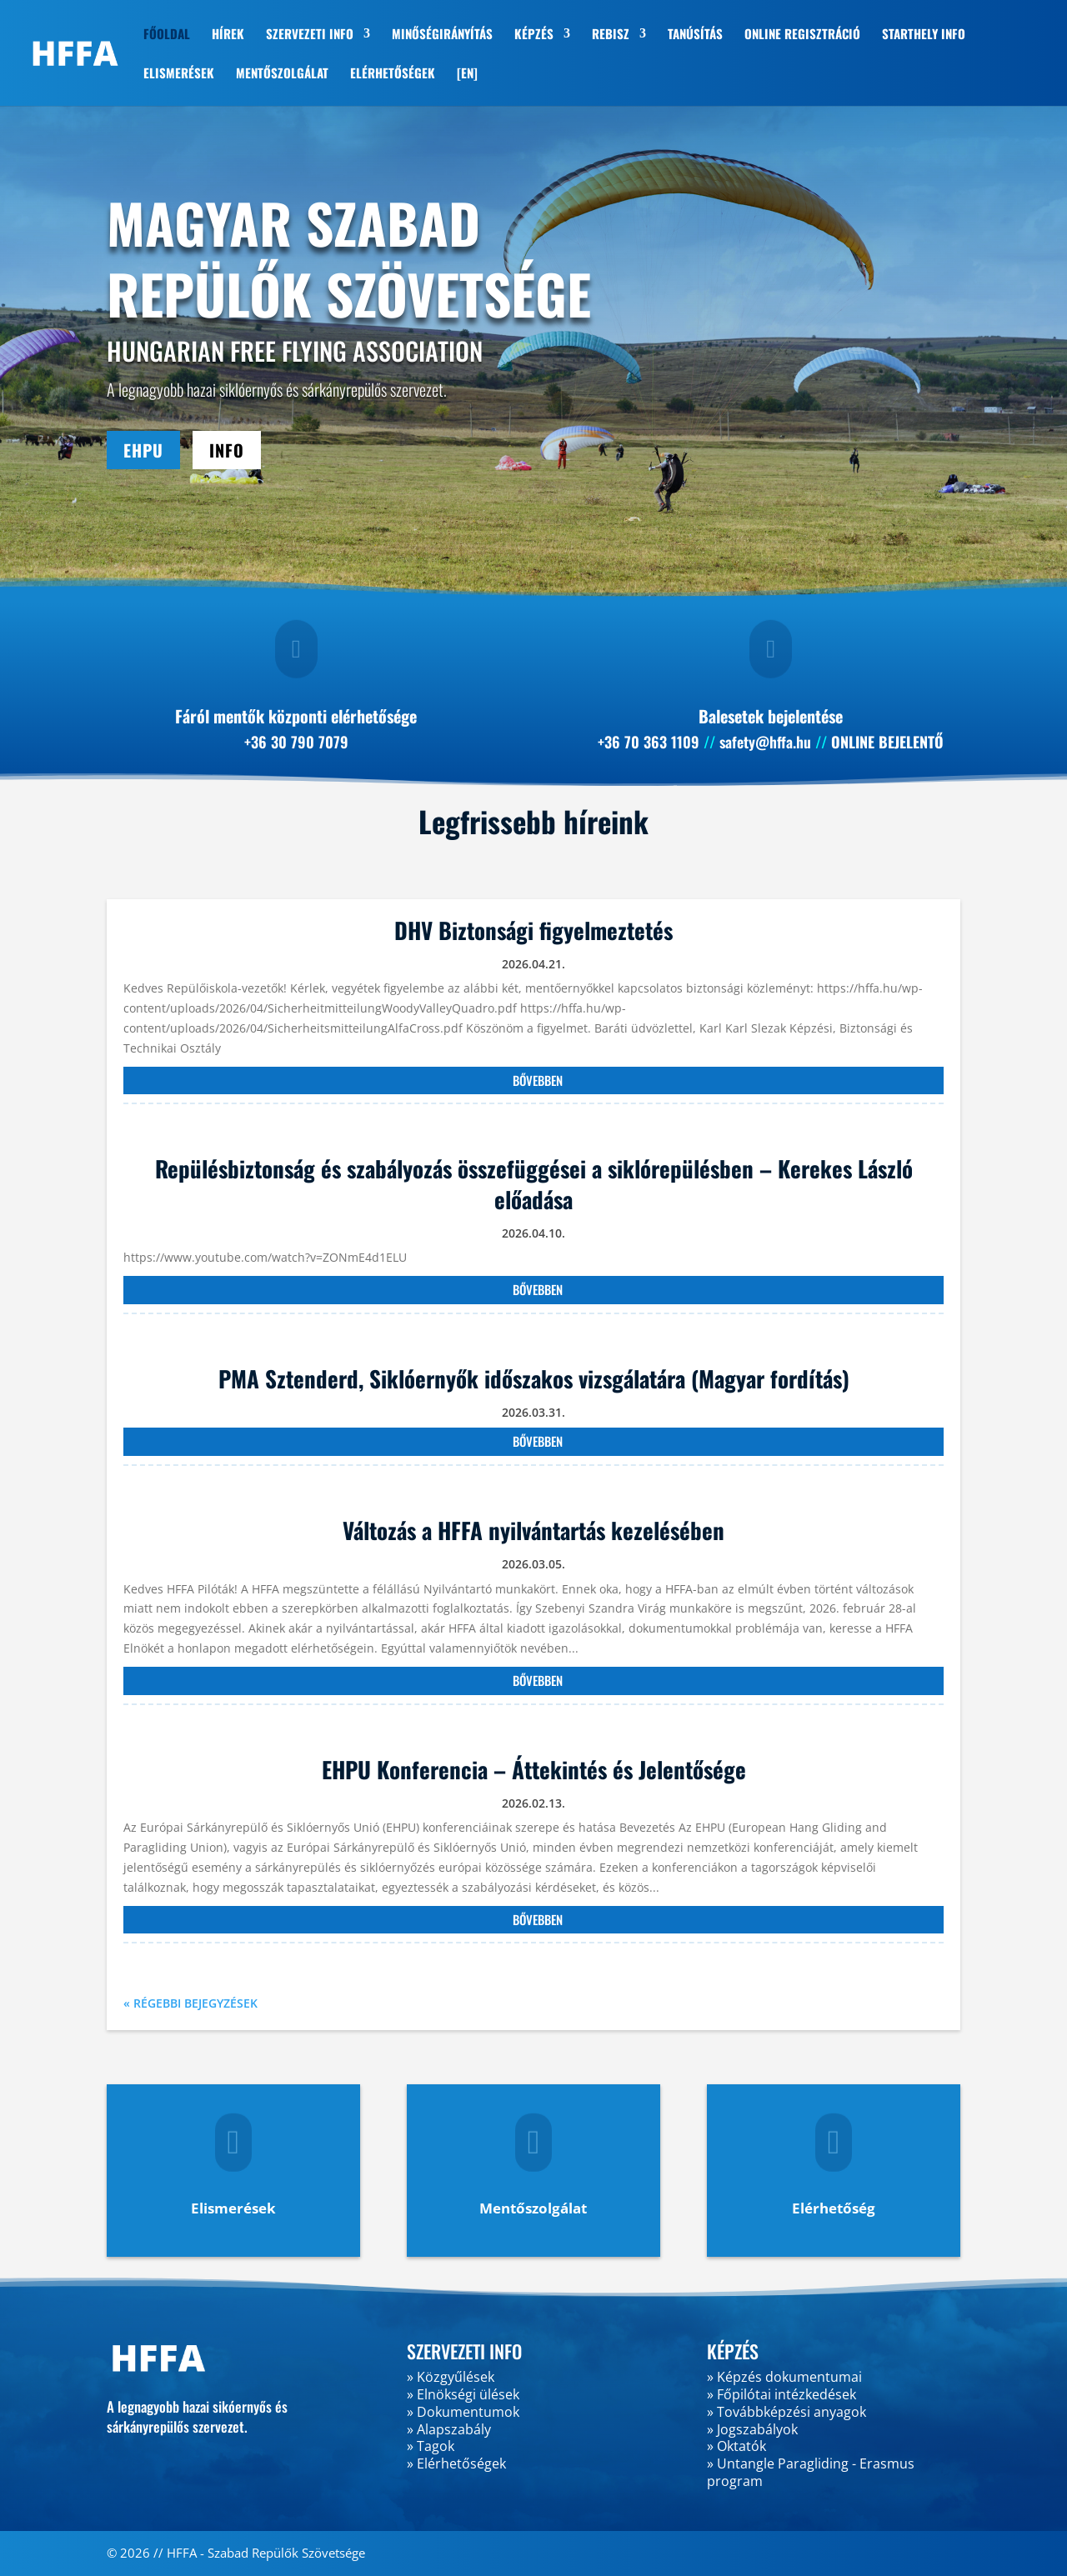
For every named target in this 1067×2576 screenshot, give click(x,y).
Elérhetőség (833, 2208)
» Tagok (430, 2446)
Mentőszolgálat (533, 2208)
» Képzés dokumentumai (784, 2377)
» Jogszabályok (752, 2429)
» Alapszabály (449, 2429)
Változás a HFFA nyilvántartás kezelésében (533, 1530)
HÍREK (228, 35)
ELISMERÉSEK (178, 74)
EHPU (143, 450)
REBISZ (610, 35)
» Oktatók (736, 2446)
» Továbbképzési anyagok (786, 2412)
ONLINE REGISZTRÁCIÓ (802, 35)
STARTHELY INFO (923, 35)
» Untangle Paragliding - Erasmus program (810, 2472)
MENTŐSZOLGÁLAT (282, 74)
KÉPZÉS (534, 35)
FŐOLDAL (166, 35)
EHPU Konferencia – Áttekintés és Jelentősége (534, 1769)
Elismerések (233, 2208)
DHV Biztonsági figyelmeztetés (533, 930)
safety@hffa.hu (765, 742)
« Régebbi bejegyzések (190, 2003)
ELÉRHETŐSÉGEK (392, 74)
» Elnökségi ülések (463, 2394)
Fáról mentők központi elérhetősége (296, 715)
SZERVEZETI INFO (309, 35)
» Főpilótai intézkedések (781, 2394)
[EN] (467, 74)
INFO (226, 450)
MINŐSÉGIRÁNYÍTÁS (442, 35)
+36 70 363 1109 (648, 742)
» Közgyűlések (450, 2377)
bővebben (538, 1080)
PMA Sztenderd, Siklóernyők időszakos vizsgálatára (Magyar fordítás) (533, 1378)
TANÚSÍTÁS (695, 35)
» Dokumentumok (463, 2412)
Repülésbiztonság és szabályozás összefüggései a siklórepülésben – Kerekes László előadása (534, 1183)
